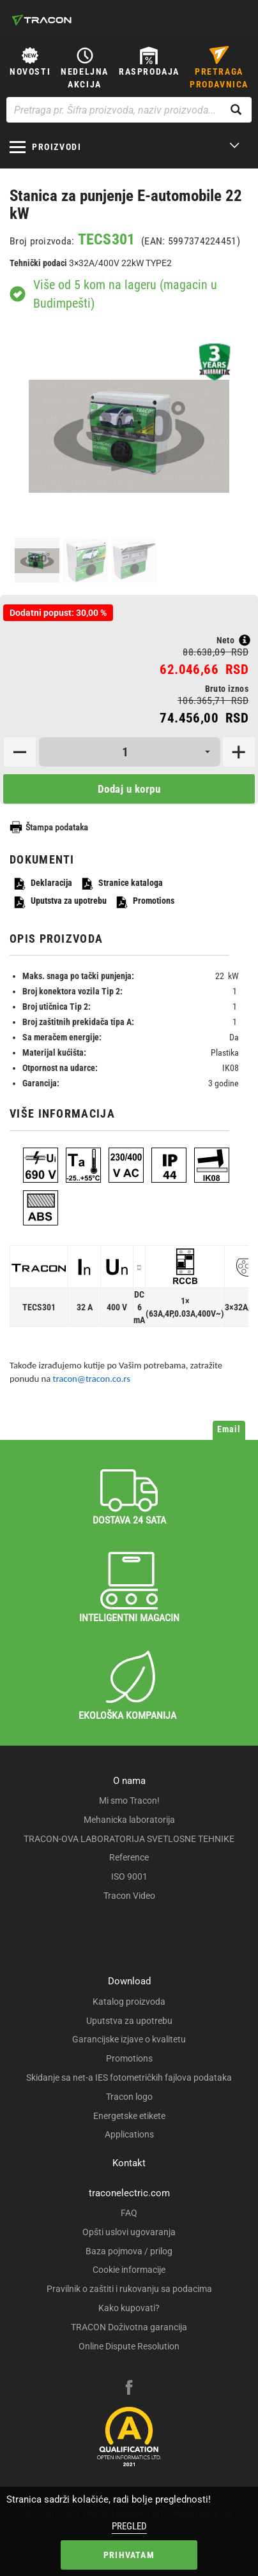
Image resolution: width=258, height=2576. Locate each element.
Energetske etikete (129, 2116)
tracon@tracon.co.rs (91, 1378)
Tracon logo (129, 2097)
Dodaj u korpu (129, 789)
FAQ (129, 2213)
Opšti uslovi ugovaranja (129, 2232)
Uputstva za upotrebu (60, 901)
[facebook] (129, 2389)
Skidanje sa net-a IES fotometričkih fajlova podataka (129, 2077)
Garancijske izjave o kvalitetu (129, 2039)
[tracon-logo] (41, 20)
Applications (129, 2134)
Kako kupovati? (129, 2308)
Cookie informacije (129, 2270)
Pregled (129, 2526)
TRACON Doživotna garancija (129, 2327)
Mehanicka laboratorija (129, 1820)
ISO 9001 (129, 1876)
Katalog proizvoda (129, 2001)
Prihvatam (129, 2555)
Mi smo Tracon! (129, 1800)
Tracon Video (129, 1896)
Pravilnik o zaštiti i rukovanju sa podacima (129, 2289)
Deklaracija (42, 884)
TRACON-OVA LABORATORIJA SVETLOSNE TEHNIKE (129, 1839)
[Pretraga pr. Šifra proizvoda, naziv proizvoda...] (129, 110)
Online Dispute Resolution (129, 2346)
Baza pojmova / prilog (129, 2251)
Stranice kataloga (121, 884)
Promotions (144, 901)
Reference (129, 1857)
